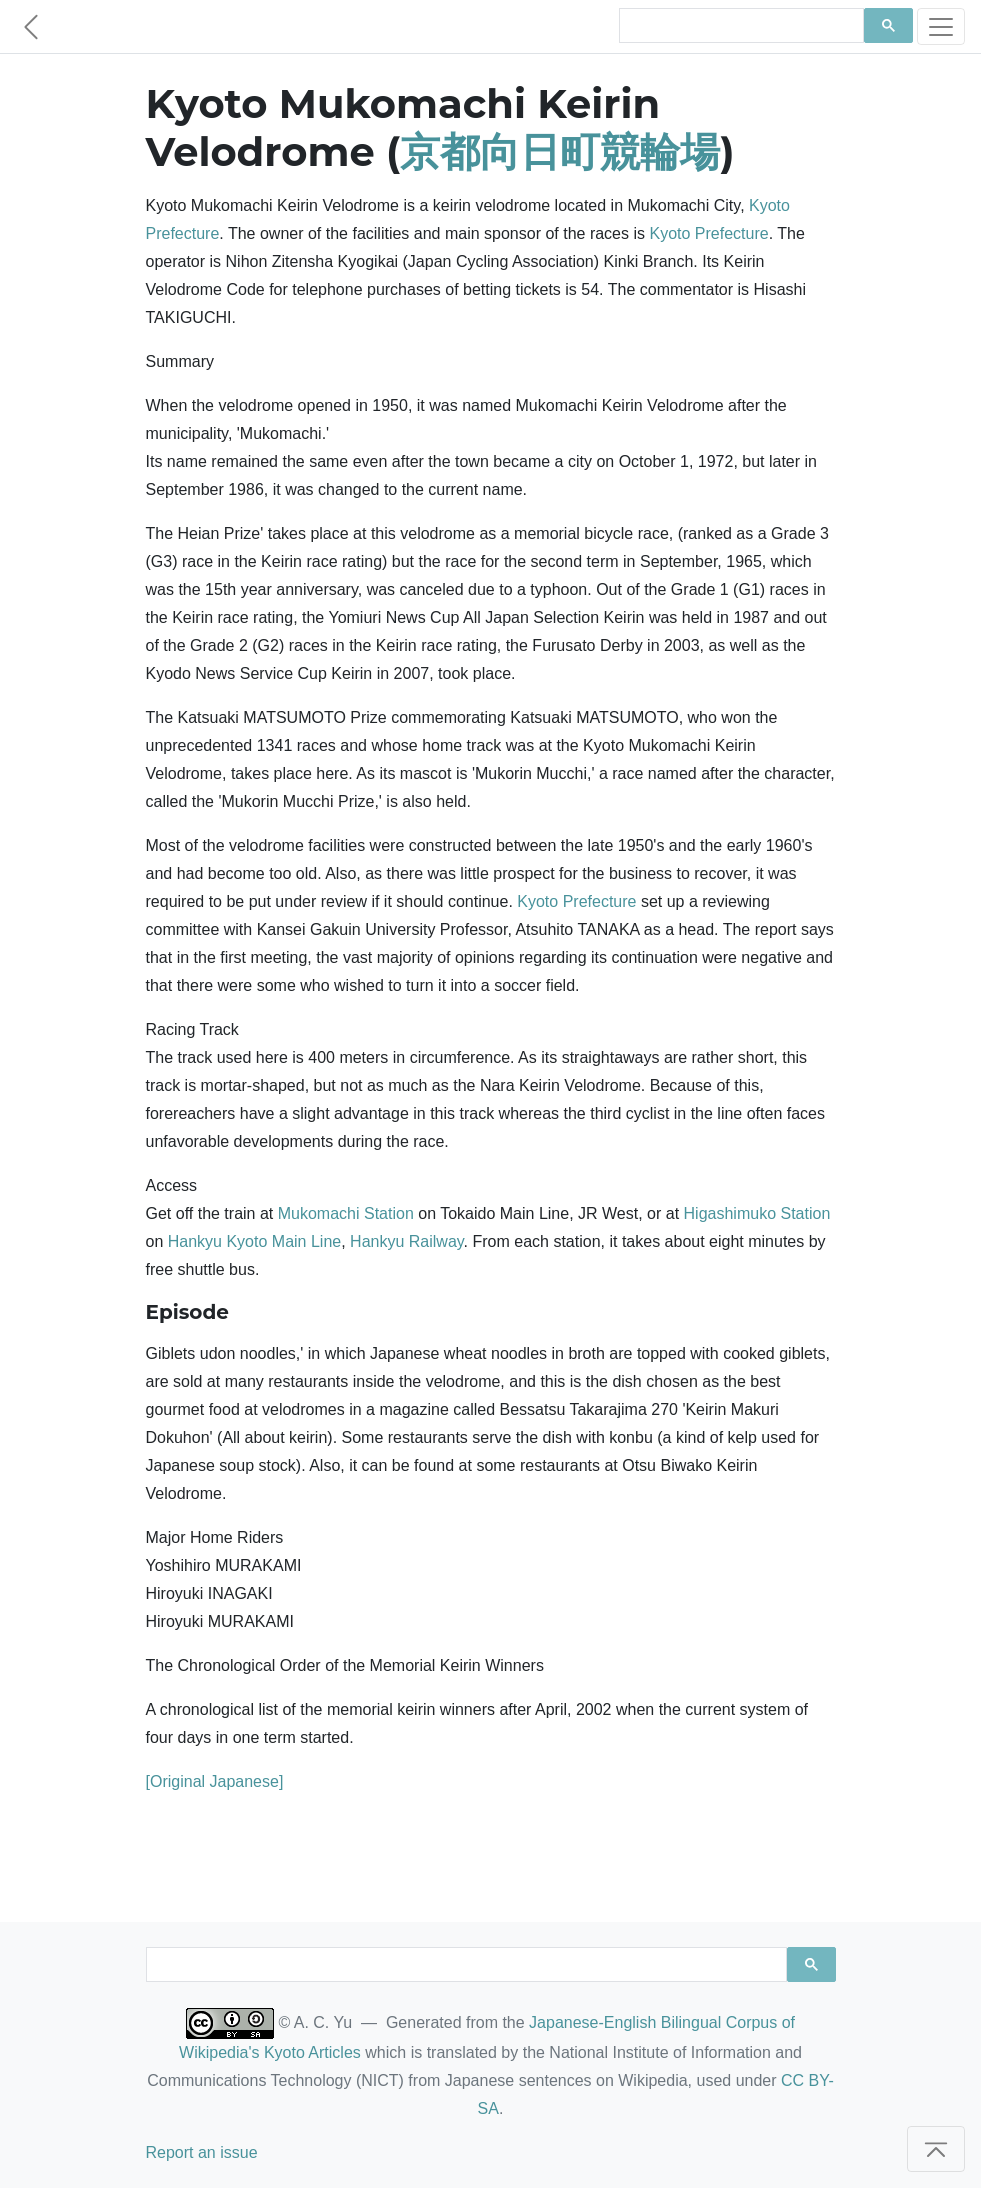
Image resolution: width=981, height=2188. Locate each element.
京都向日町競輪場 (560, 151)
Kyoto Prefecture (708, 233)
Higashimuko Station (757, 1213)
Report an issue (202, 2152)
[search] (739, 26)
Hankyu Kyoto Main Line (254, 1241)
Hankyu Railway (407, 1241)
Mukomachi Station (346, 1213)
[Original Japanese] (215, 1781)
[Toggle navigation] (941, 26)
